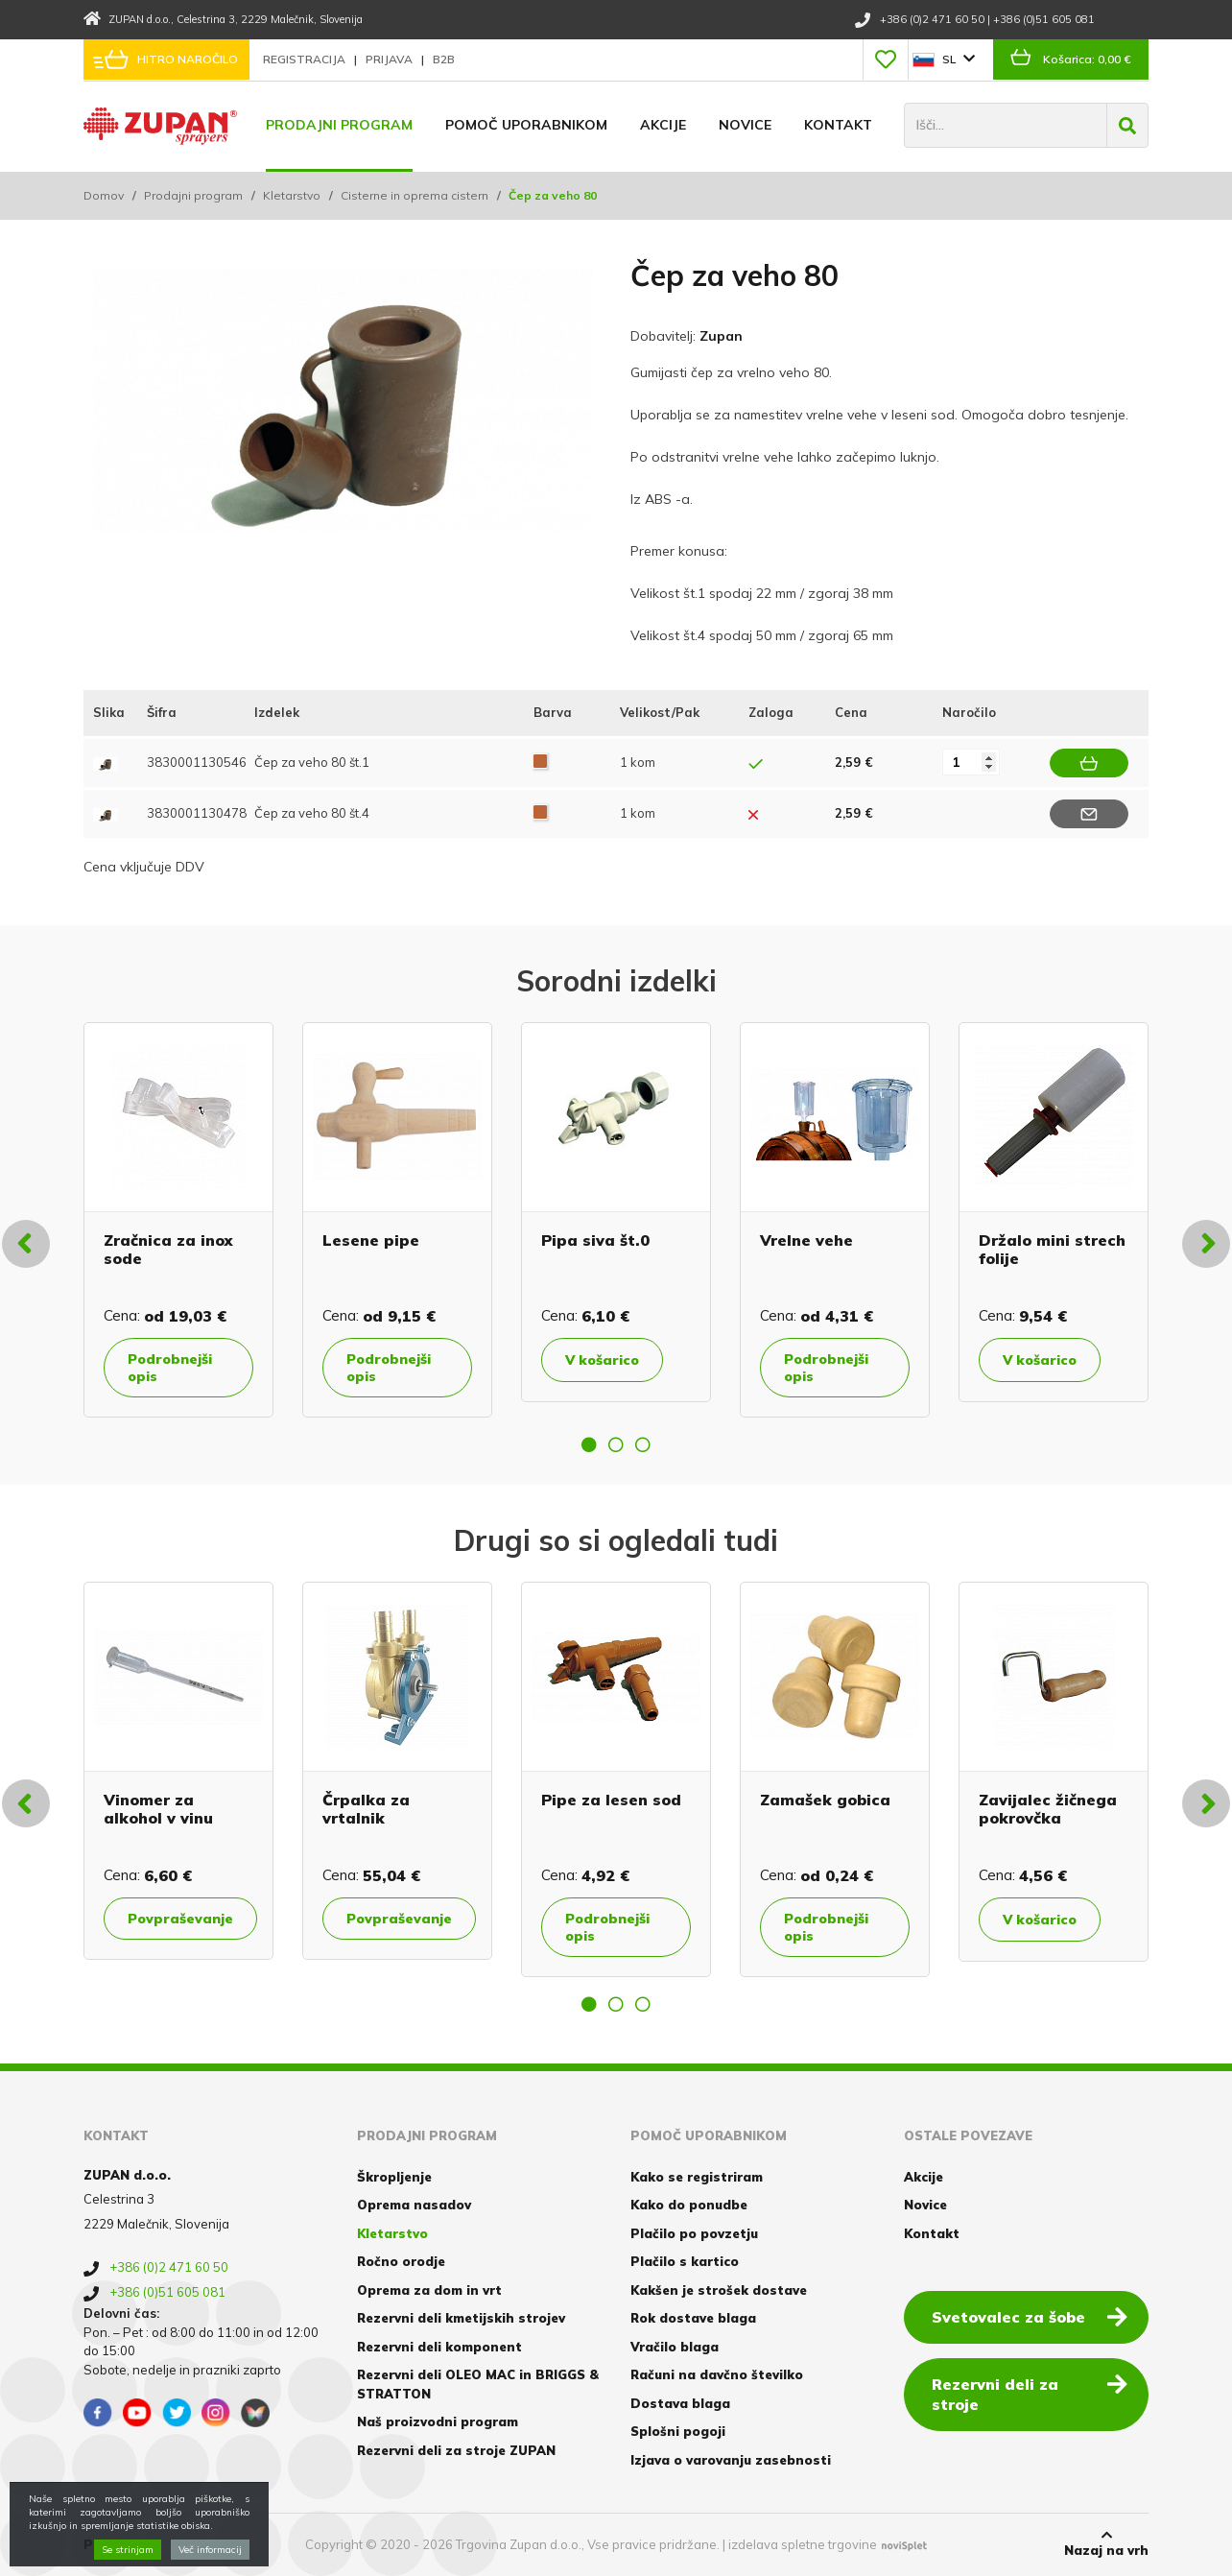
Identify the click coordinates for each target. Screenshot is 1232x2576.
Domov (103, 195)
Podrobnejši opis (170, 1367)
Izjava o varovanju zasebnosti (730, 2460)
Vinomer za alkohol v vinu (158, 1808)
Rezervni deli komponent (439, 2346)
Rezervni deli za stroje (1029, 2393)
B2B (444, 59)
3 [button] (642, 1444)
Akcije (663, 124)
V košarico (602, 1360)
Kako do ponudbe (688, 2204)
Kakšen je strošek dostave (718, 2290)
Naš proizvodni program (437, 2421)
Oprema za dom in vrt (429, 2290)
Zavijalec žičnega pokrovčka (1048, 1808)
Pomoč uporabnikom (526, 124)
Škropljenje (394, 2176)
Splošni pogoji (677, 2431)
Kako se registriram (696, 2176)
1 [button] (589, 1444)
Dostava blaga (680, 2403)
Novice (745, 124)
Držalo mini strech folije (1052, 1249)
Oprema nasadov (414, 2204)
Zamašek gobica (825, 1799)
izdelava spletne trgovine (802, 2544)
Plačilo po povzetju (694, 2233)
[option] (178, 1220)
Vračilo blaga (674, 2346)
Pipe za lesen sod (611, 1799)
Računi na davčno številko (716, 2374)
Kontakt (838, 124)
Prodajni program (339, 124)
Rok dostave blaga (693, 2318)
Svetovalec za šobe (1029, 2315)
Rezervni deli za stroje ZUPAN (456, 2450)
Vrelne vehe (806, 1240)
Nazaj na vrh (1106, 2543)
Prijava (390, 59)
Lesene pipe (370, 1240)
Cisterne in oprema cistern (414, 195)
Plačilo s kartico (684, 2261)
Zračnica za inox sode (168, 1249)
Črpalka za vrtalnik (366, 1808)
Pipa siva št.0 (595, 1240)
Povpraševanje (180, 1918)
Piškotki (110, 2544)
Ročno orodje (401, 2261)
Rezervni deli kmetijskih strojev (461, 2318)
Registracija (305, 59)
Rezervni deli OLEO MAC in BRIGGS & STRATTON (478, 2384)
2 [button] (616, 1444)
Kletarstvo (291, 195)
